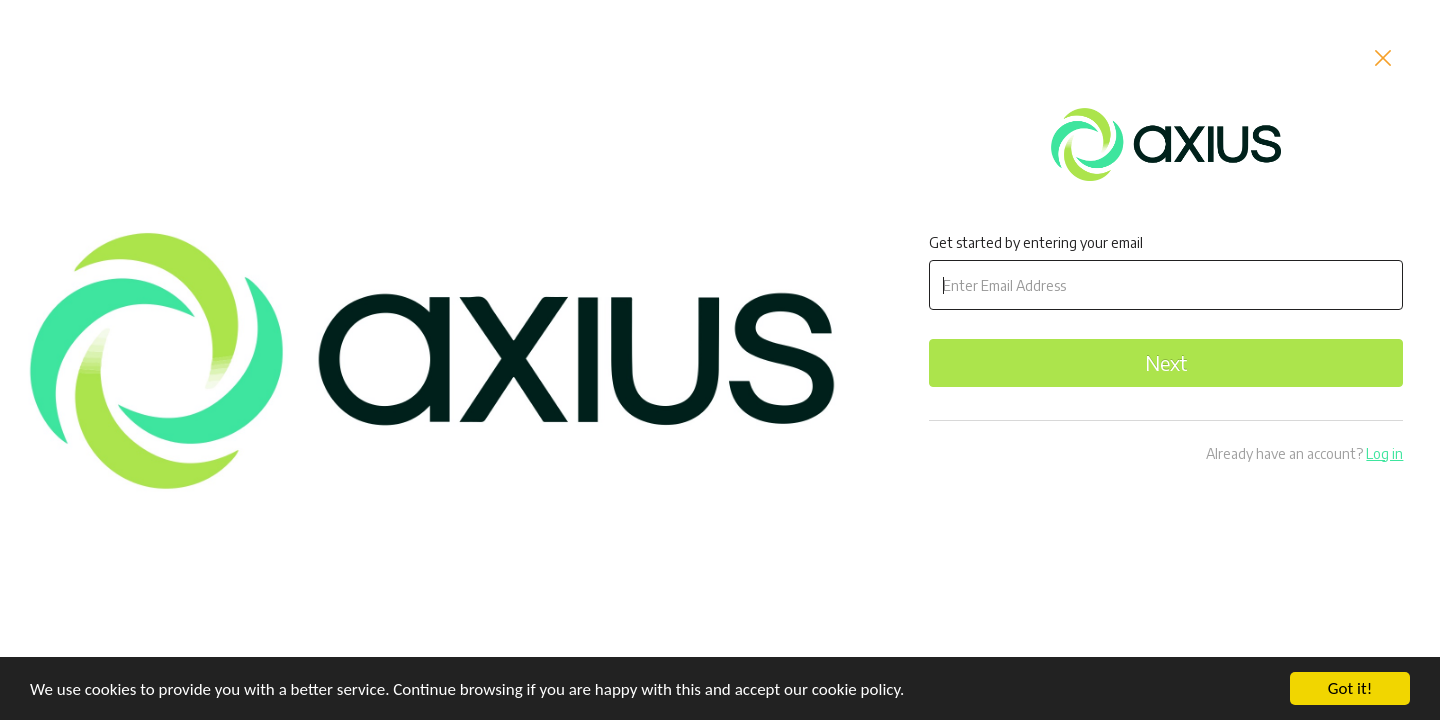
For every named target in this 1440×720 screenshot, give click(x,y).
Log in (1384, 453)
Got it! (1350, 688)
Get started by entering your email (1036, 242)
